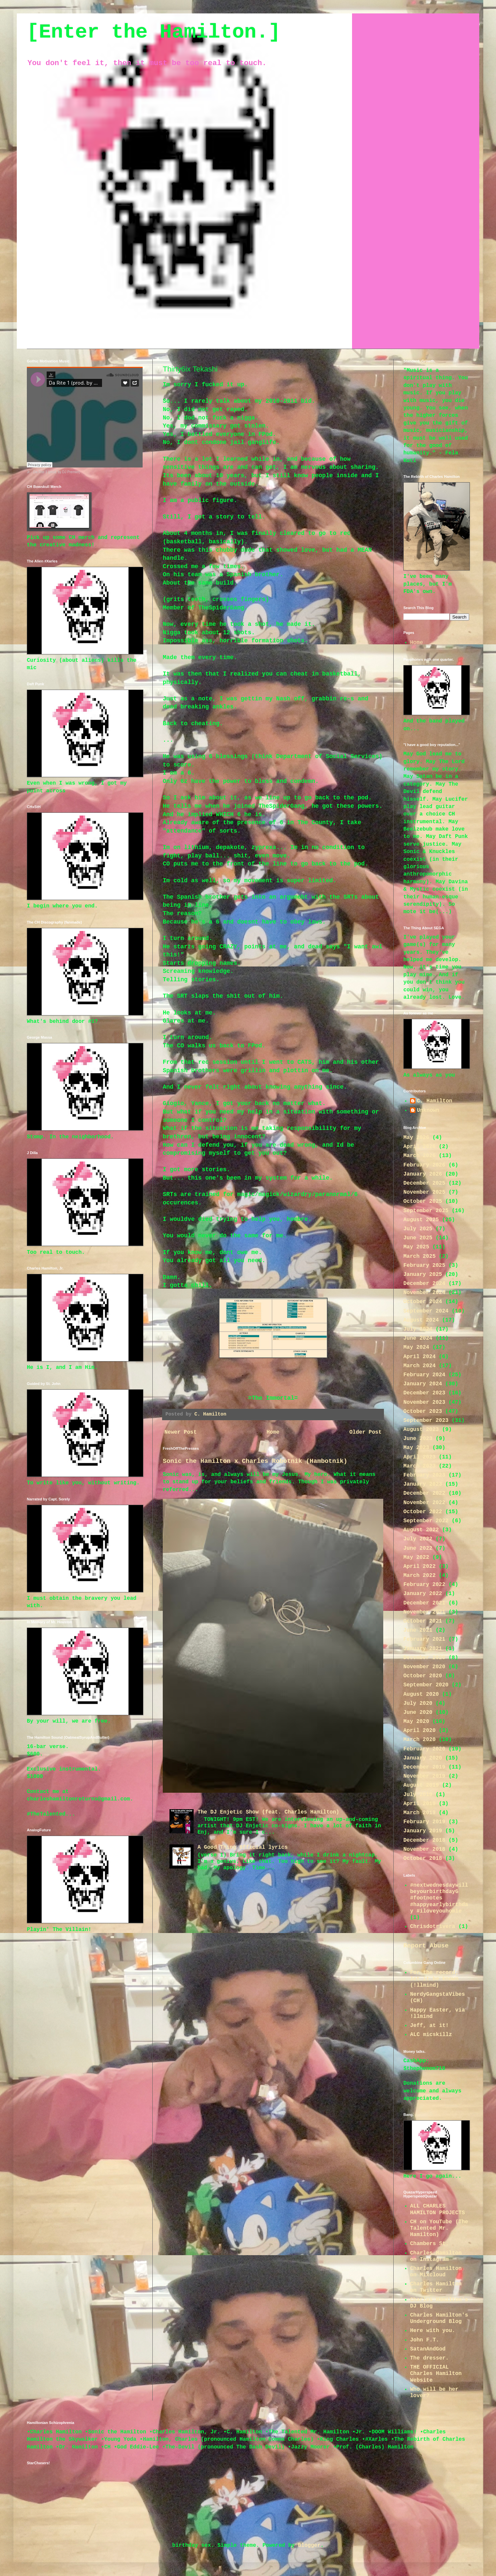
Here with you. (432, 2331)
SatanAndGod (428, 2349)
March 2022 (419, 1576)
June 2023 (417, 1439)
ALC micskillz (431, 2035)
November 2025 (424, 1192)
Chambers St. (429, 2244)
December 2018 (424, 1840)
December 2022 (424, 1493)
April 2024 (419, 1357)
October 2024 (422, 1302)
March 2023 (419, 1466)
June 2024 (417, 1338)
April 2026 (419, 1147)
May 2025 (416, 1247)
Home (272, 1432)
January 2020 (422, 1758)
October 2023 (422, 1411)
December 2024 (424, 1284)
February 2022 (424, 1585)
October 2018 (422, 1858)
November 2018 (424, 1849)
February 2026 (424, 1165)
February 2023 (424, 1475)
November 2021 (424, 1612)
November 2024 (424, 1293)
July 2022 (417, 1539)
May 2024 (416, 1347)
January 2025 (422, 1275)
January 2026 (422, 1174)
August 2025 (421, 1220)
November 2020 (424, 1667)
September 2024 (425, 1311)
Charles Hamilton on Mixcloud (436, 2272)
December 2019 (424, 1767)
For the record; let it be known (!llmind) (434, 1979)
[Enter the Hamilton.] (154, 32)
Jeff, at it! (429, 2026)
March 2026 (419, 1156)
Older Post (365, 1432)
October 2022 (422, 1512)
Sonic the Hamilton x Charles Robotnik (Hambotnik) (255, 1461)
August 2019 (421, 1785)
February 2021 (424, 1639)
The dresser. (429, 2358)
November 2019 (424, 1776)
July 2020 (417, 1703)
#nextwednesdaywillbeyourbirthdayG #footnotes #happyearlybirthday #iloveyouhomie (439, 1898)
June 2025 (417, 1238)
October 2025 (422, 1201)
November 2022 (424, 1503)
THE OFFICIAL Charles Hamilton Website (436, 2373)
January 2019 (422, 1831)
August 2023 (421, 1430)
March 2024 (419, 1366)
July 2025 (417, 1229)
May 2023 (416, 1448)
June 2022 (417, 1548)
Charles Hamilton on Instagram (436, 2256)
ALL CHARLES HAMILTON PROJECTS (437, 2209)
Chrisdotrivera (432, 1927)
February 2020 (424, 1749)
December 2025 (424, 1183)
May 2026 (416, 1138)
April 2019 (419, 1804)
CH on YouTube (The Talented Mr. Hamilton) (439, 2228)
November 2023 (424, 1402)
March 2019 (419, 1813)
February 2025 (424, 1265)
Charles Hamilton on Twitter (436, 2287)
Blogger (309, 2545)
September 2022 (425, 1521)
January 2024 (422, 1384)
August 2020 (421, 1694)
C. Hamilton (434, 1101)
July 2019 (417, 1795)
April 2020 (419, 1731)
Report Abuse (426, 1945)
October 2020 (422, 1676)
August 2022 (421, 1530)
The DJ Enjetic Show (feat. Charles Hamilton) (268, 1812)
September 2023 (425, 1421)
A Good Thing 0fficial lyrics (242, 1847)
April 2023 (419, 1457)
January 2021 (422, 1649)
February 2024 (424, 1375)
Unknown (428, 1110)
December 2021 (424, 1603)
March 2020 (419, 1740)
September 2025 (425, 1211)
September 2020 (425, 1685)
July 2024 (417, 1329)
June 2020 (417, 1713)
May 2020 (416, 1722)
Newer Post (180, 1432)
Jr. (29, 472)
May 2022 (416, 1557)
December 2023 (424, 1393)
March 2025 (419, 1256)
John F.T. (424, 2340)
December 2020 (424, 1658)
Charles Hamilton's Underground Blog (439, 2318)
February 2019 (424, 1822)
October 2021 (422, 1621)
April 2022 (419, 1567)
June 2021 (417, 1630)
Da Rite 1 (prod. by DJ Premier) (56, 472)
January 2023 (422, 1484)
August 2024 (421, 1320)
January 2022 (422, 1594)
